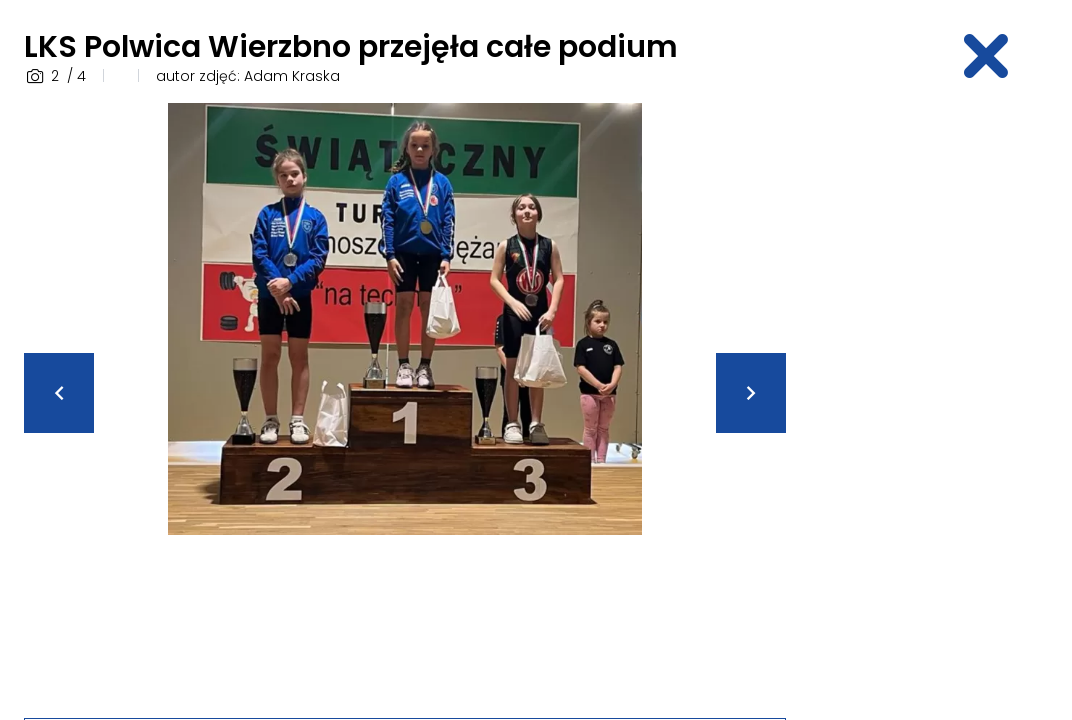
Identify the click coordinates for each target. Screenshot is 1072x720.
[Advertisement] (941, 403)
